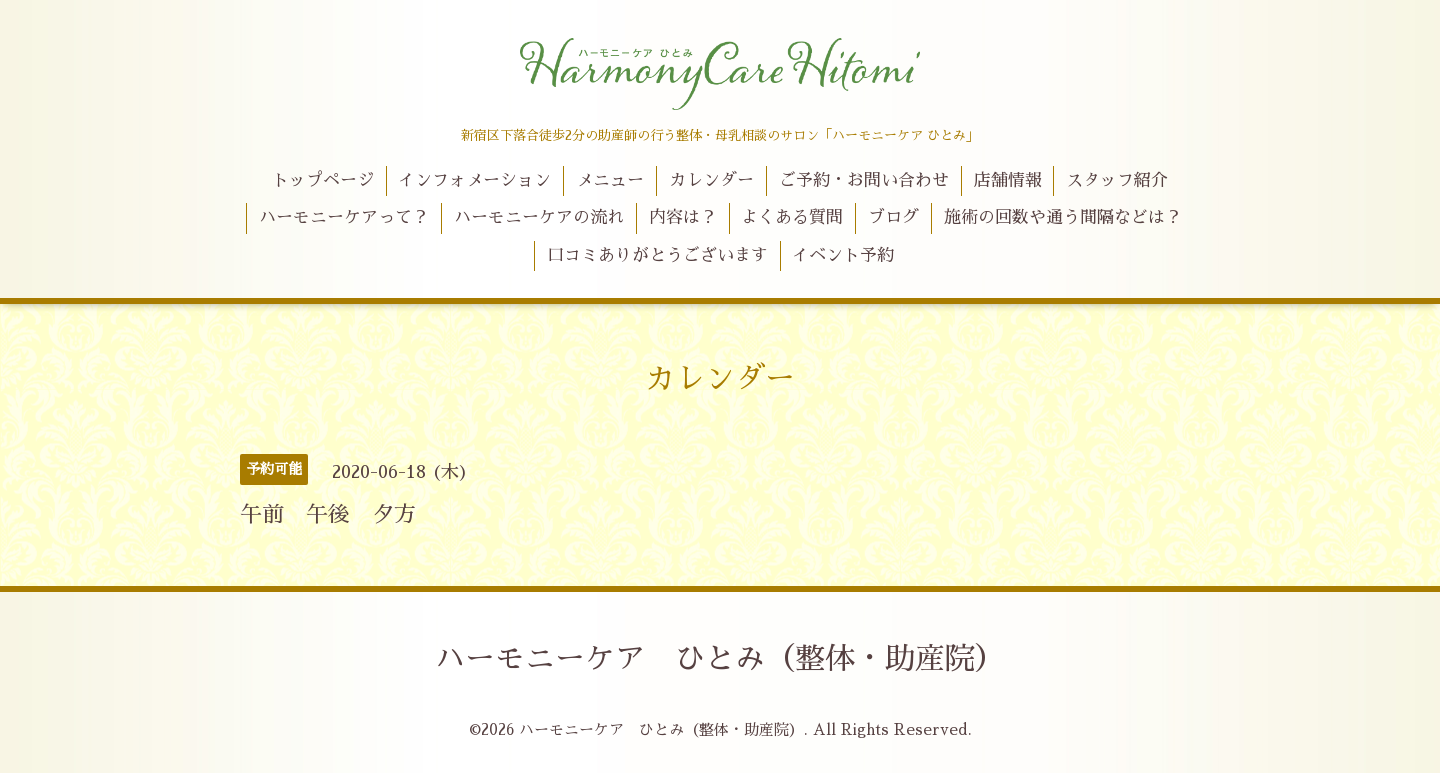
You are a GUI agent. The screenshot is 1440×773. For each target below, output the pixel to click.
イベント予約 (843, 255)
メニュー (610, 180)
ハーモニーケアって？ (344, 217)
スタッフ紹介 (1117, 180)
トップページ (323, 180)
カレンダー (711, 180)
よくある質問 (792, 217)
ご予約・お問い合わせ (864, 180)
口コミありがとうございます (657, 255)
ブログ (893, 217)
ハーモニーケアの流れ (539, 217)
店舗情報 (1008, 180)
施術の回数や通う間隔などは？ (1063, 217)
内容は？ (683, 217)
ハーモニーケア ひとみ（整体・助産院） (720, 659)
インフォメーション (474, 180)
